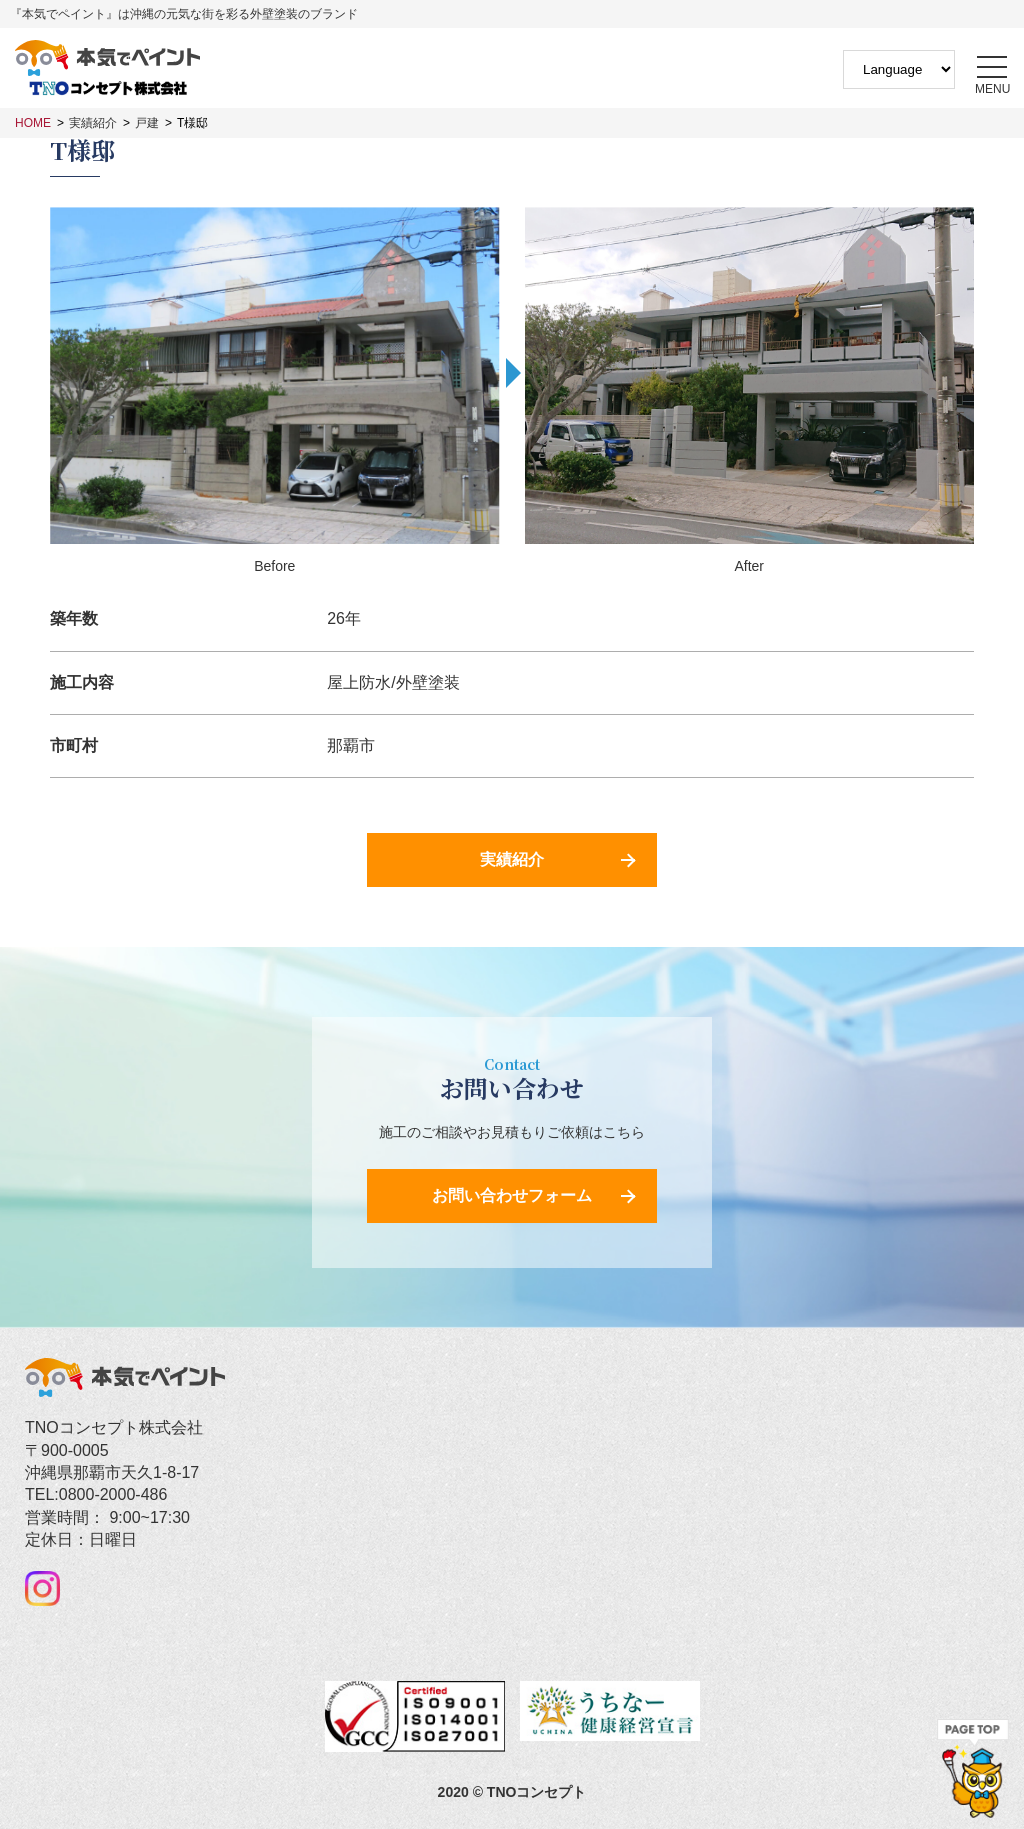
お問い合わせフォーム (512, 1195)
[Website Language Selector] (899, 69)
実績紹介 (93, 123)
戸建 (147, 123)
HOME (33, 123)
